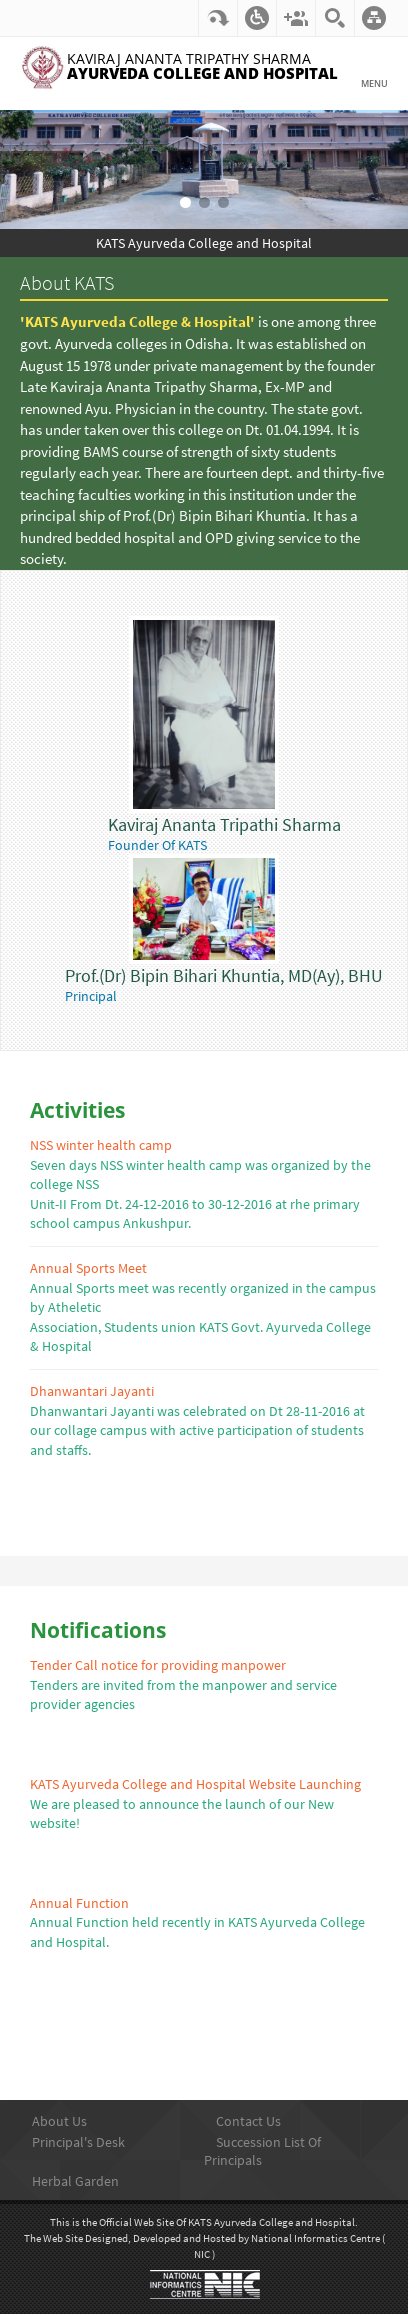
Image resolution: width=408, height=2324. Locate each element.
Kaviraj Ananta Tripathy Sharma (202, 66)
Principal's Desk (78, 2142)
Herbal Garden (75, 2181)
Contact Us (248, 2121)
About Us (59, 2121)
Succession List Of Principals (262, 2151)
